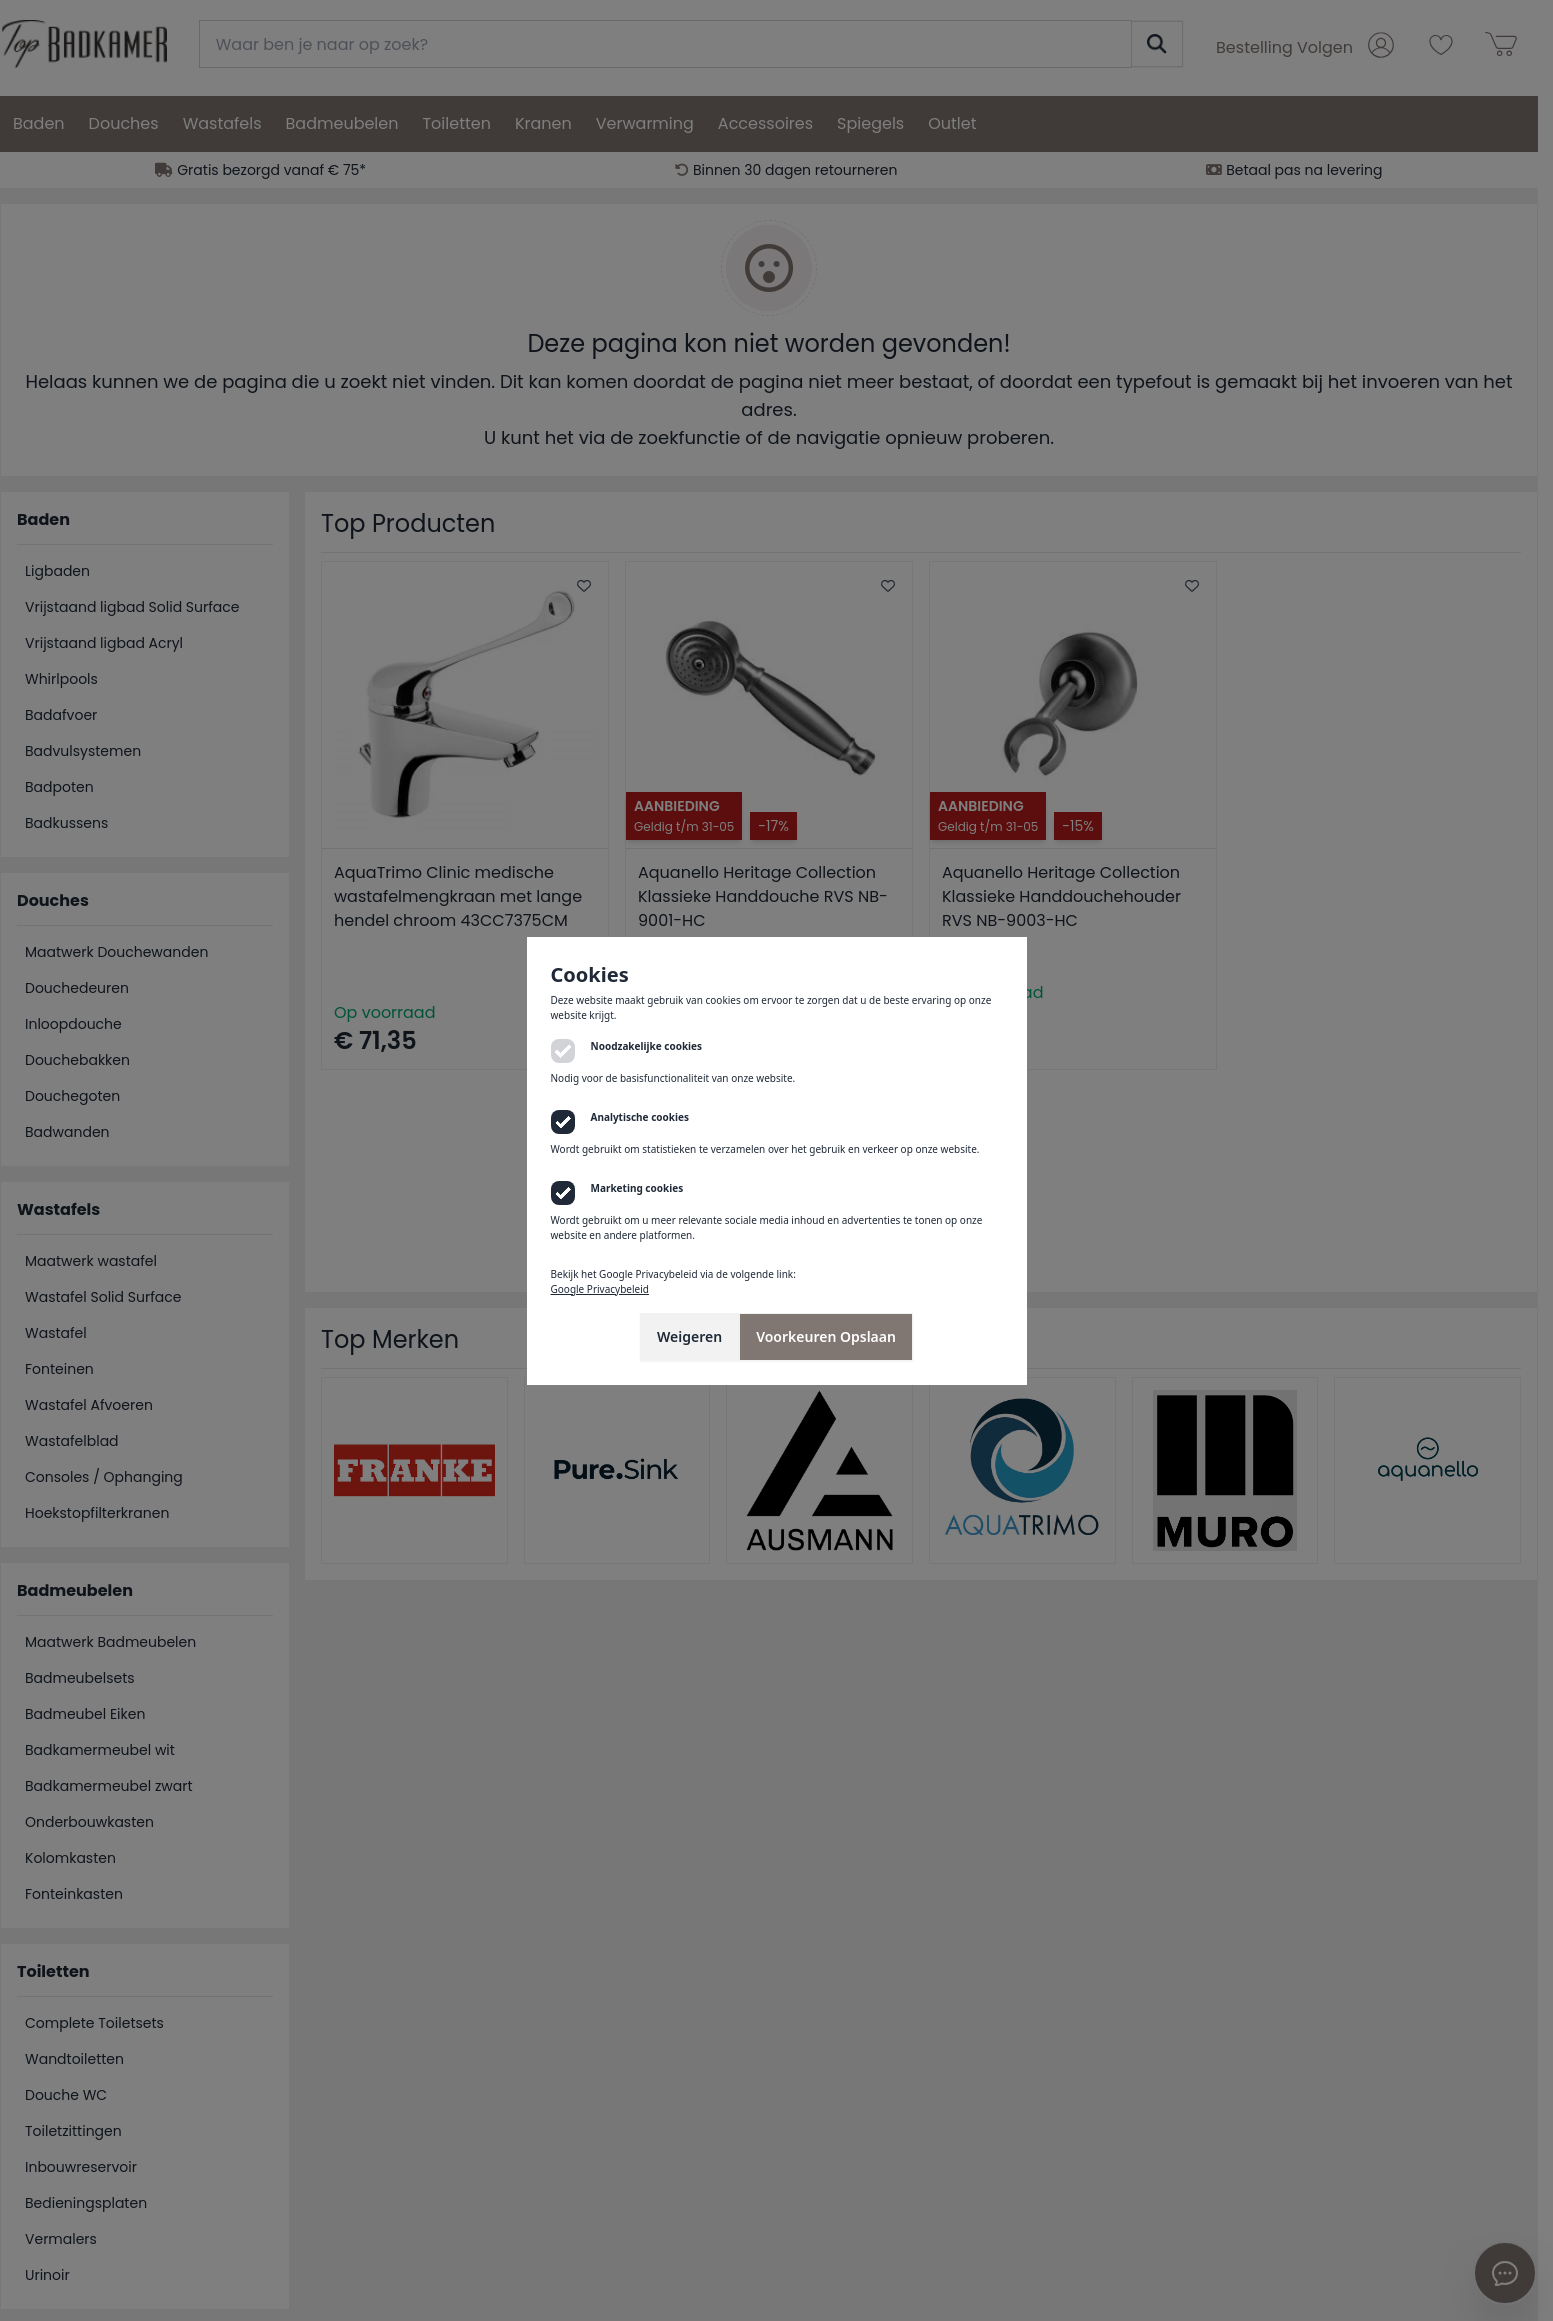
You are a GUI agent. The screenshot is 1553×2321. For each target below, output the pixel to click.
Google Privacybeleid (600, 1289)
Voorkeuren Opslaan (826, 1336)
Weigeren (689, 1336)
